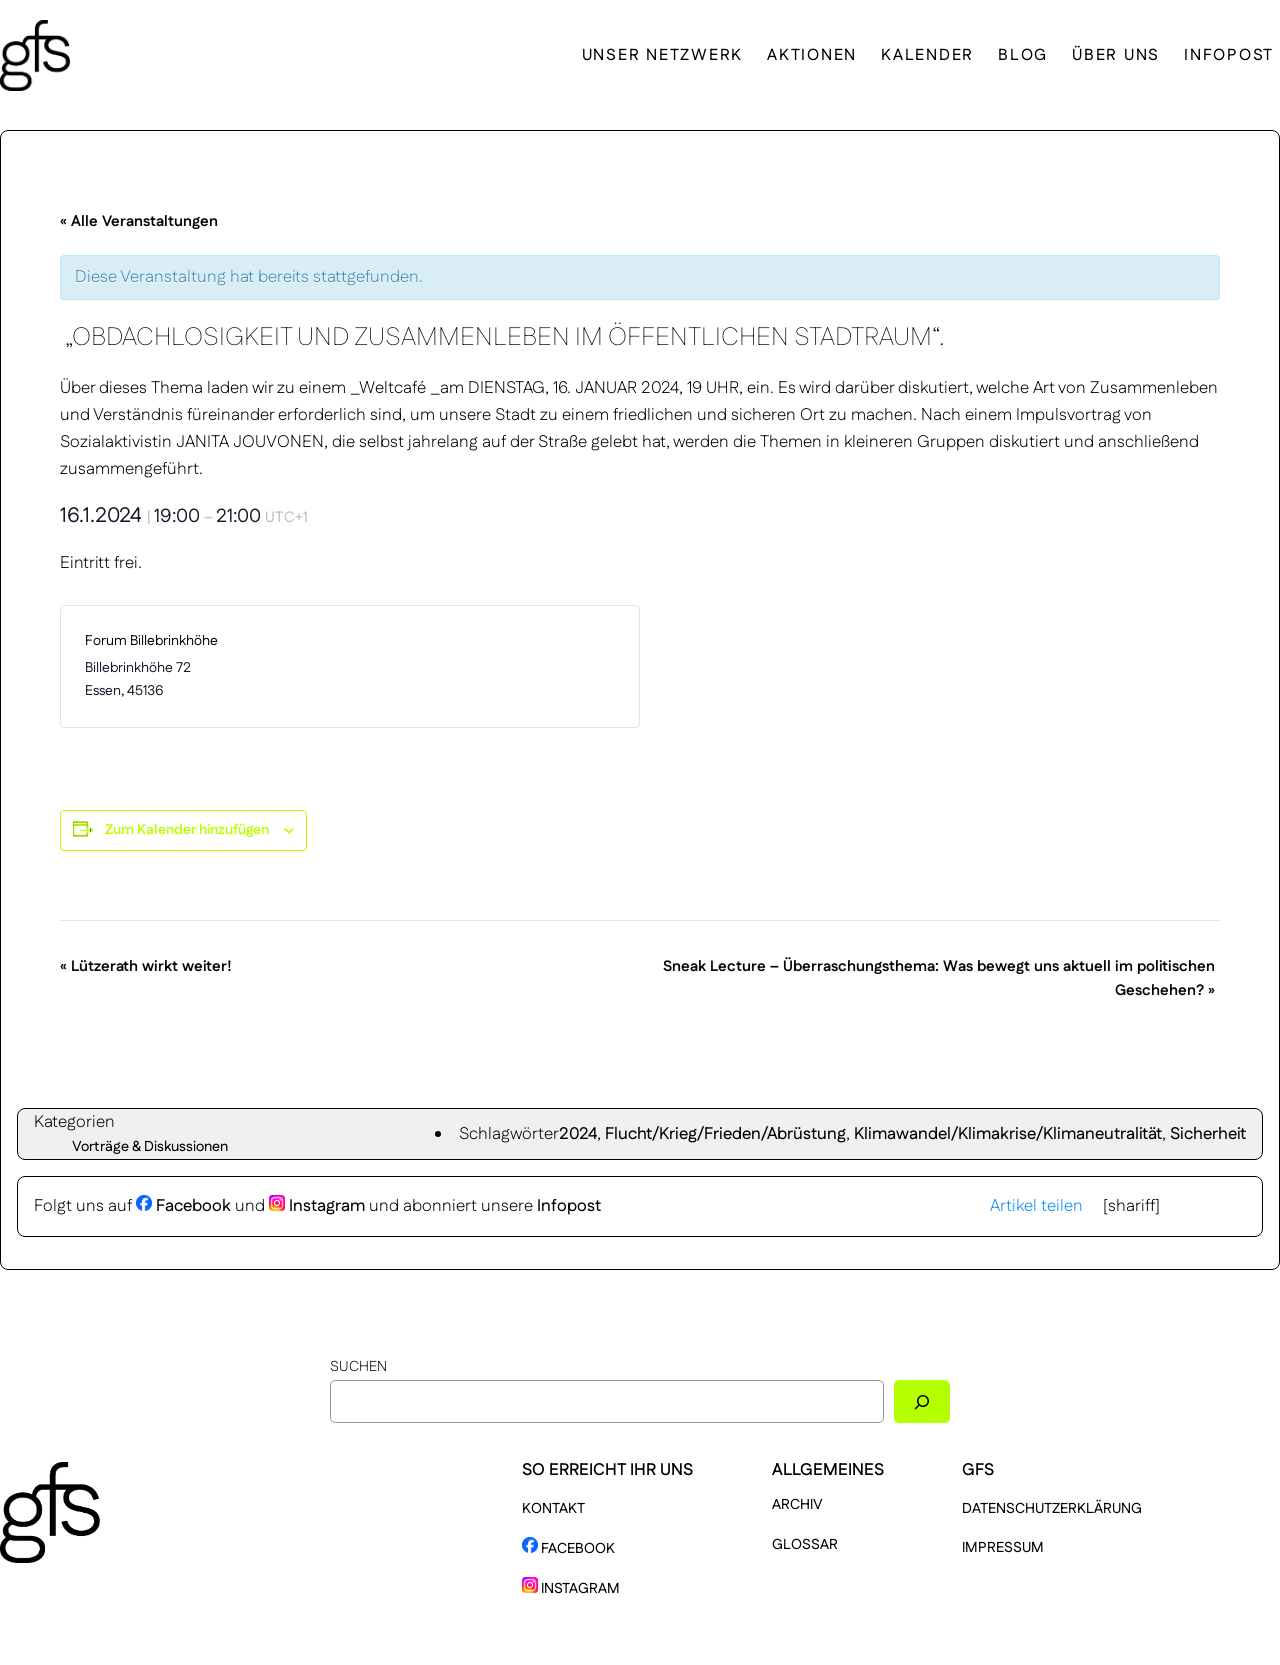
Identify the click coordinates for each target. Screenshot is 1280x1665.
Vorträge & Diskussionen (150, 1147)
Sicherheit (1208, 1134)
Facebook (183, 1206)
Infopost (569, 1206)
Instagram (317, 1206)
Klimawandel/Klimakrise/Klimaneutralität (1008, 1134)
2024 (578, 1134)
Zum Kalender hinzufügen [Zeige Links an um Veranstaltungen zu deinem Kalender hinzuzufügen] (187, 830)
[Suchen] (922, 1401)
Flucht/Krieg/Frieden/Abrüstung (725, 1134)
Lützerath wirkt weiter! (146, 966)
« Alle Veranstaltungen (139, 221)
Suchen (358, 1367)
